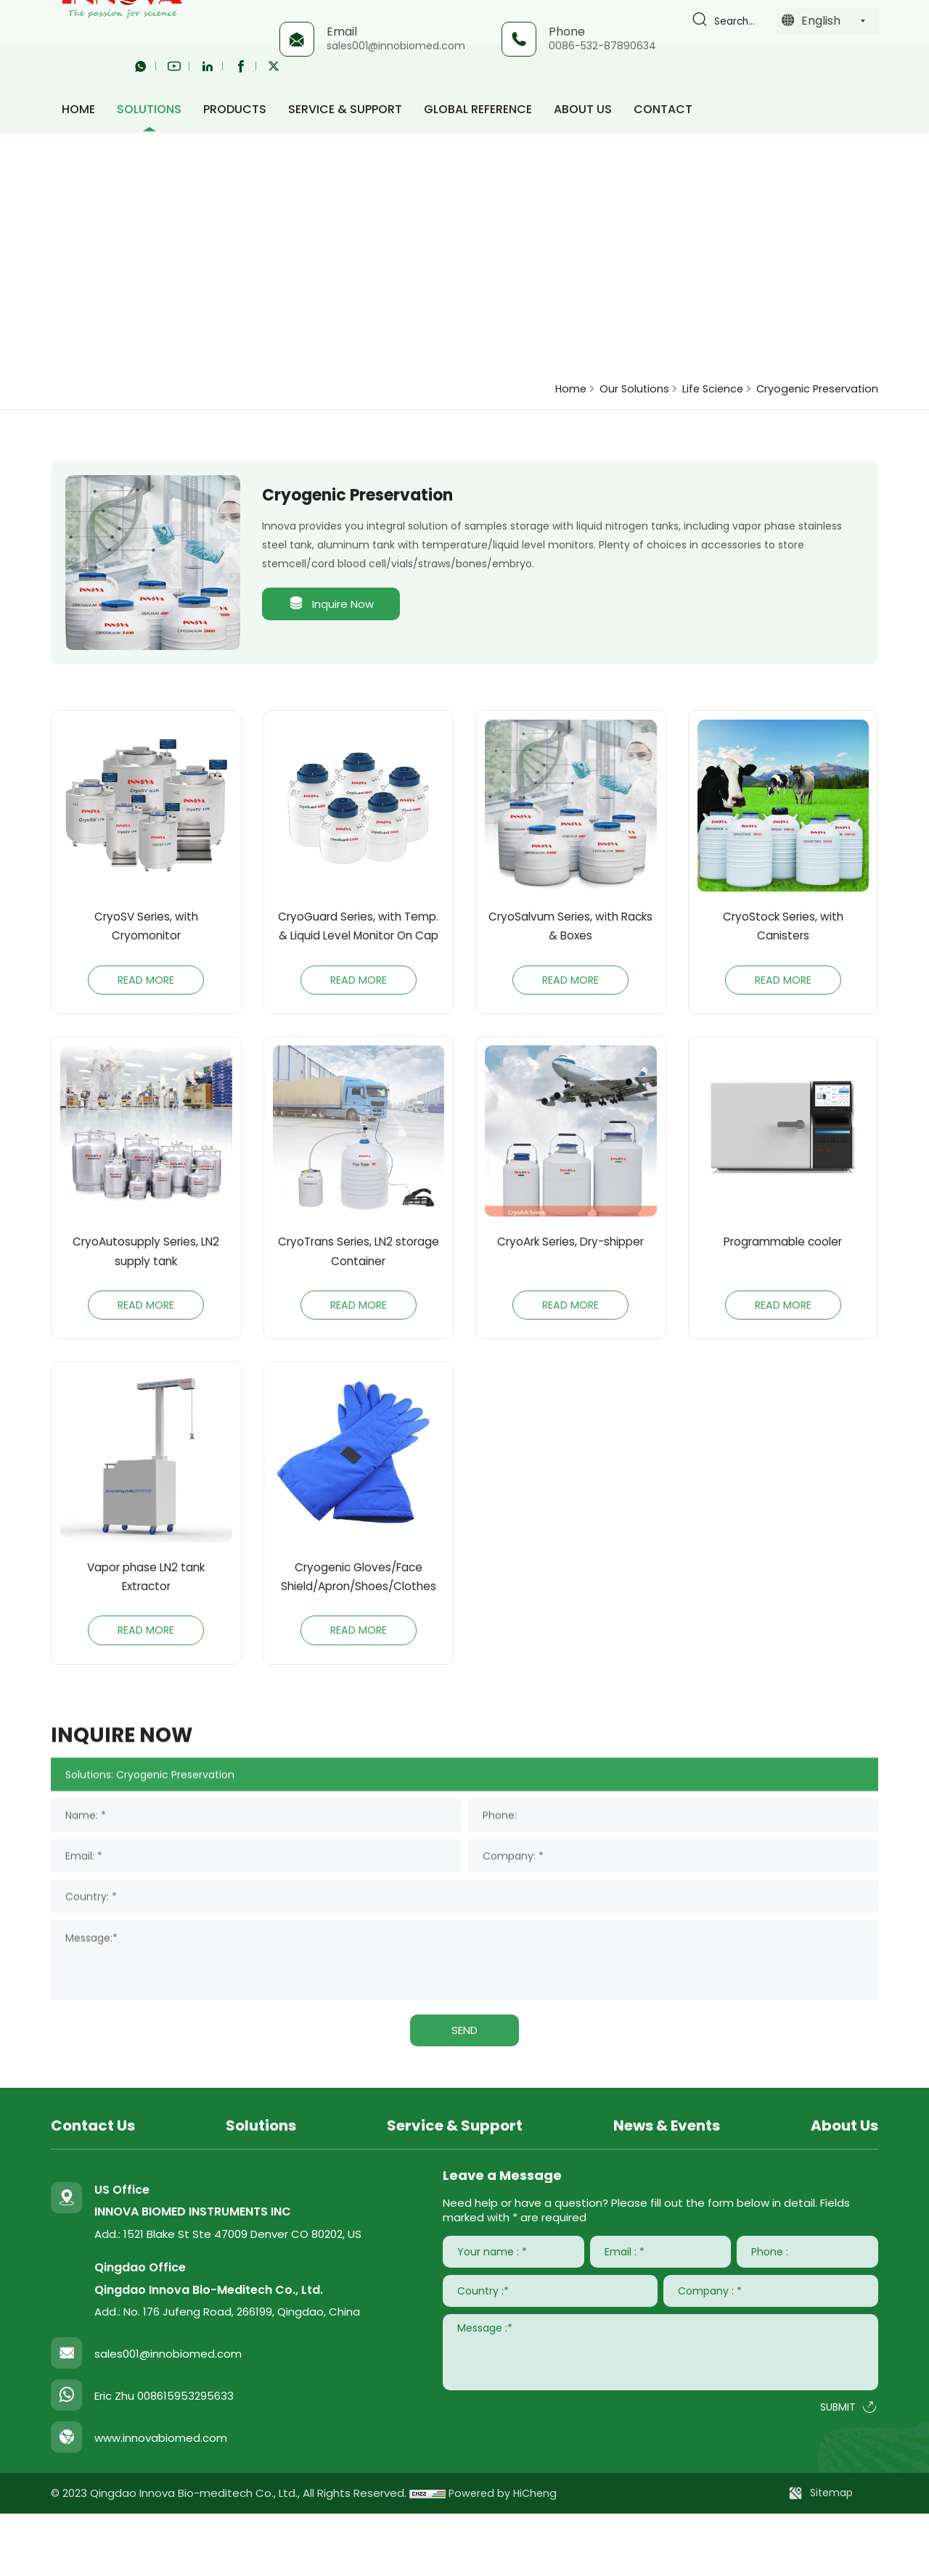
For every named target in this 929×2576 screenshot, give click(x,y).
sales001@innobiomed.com (394, 45)
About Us (583, 104)
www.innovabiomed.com (160, 2501)
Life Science (695, 388)
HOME (78, 104)
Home (541, 388)
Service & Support (345, 104)
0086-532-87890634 (601, 45)
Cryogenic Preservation (810, 388)
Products (234, 104)
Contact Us (93, 2188)
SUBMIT (838, 2470)
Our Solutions (610, 388)
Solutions (149, 104)
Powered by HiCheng (505, 2556)
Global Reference (478, 104)
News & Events (666, 2188)
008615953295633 (185, 2458)
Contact (663, 104)
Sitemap (831, 2555)
